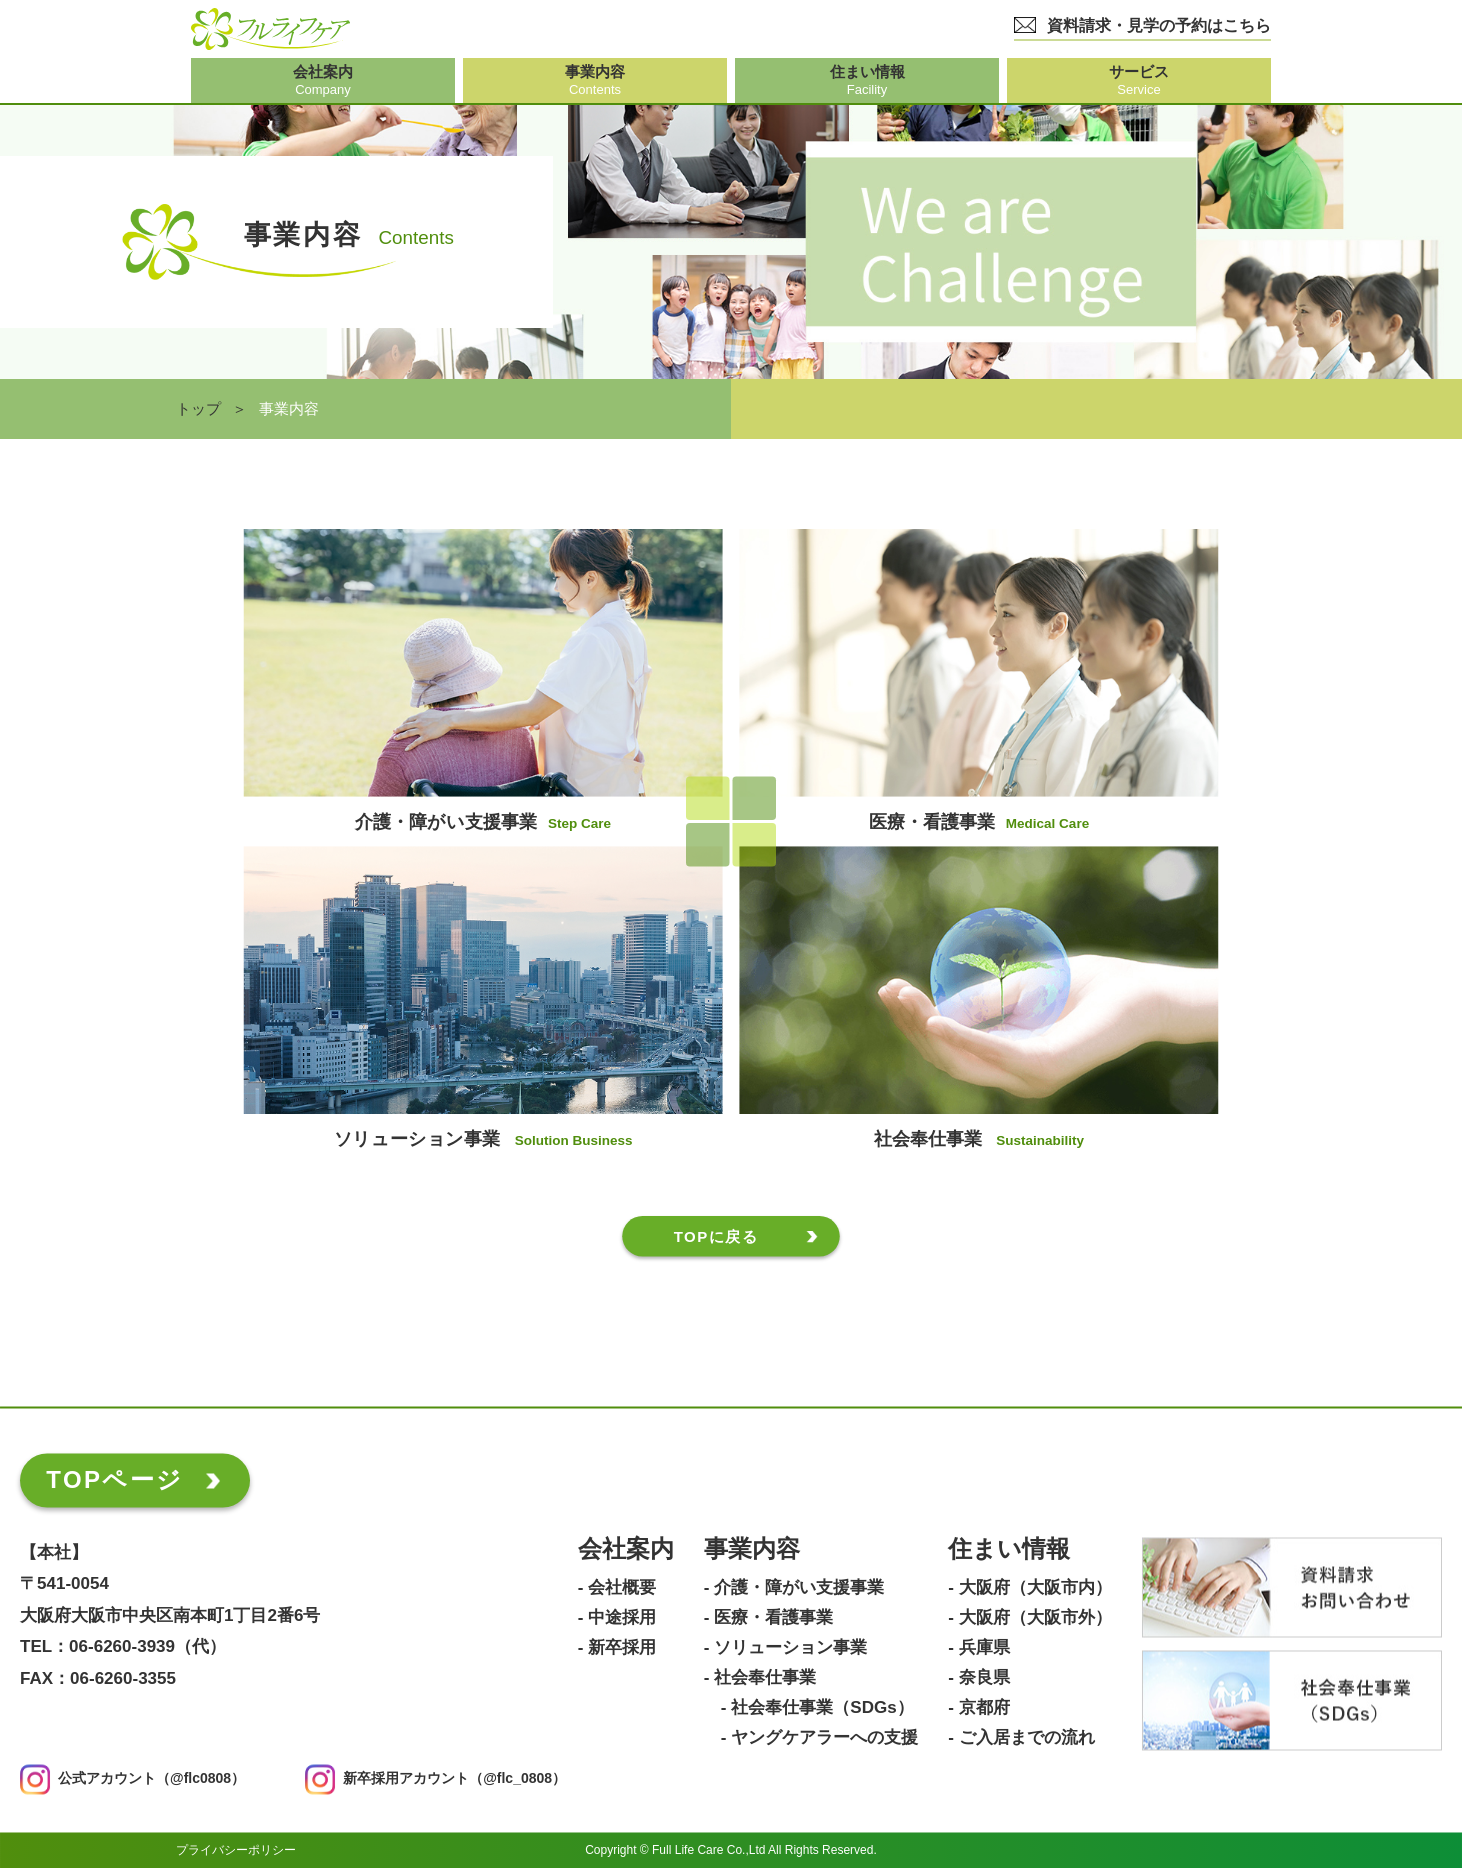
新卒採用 (622, 1648)
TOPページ (114, 1479)
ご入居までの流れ (1027, 1738)
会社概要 (622, 1588)
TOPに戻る (716, 1236)
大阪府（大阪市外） (1035, 1618)
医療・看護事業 (773, 1618)
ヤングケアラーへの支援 (824, 1738)
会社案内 (626, 1549)
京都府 (984, 1708)
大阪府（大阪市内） (1035, 1588)
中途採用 (622, 1618)
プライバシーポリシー (236, 1850)
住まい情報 (1009, 1549)
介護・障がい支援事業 (799, 1588)
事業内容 (752, 1549)
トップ (198, 408)
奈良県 (984, 1678)
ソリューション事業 (790, 1648)
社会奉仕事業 (765, 1678)
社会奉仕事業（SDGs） (822, 1708)
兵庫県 (984, 1648)
